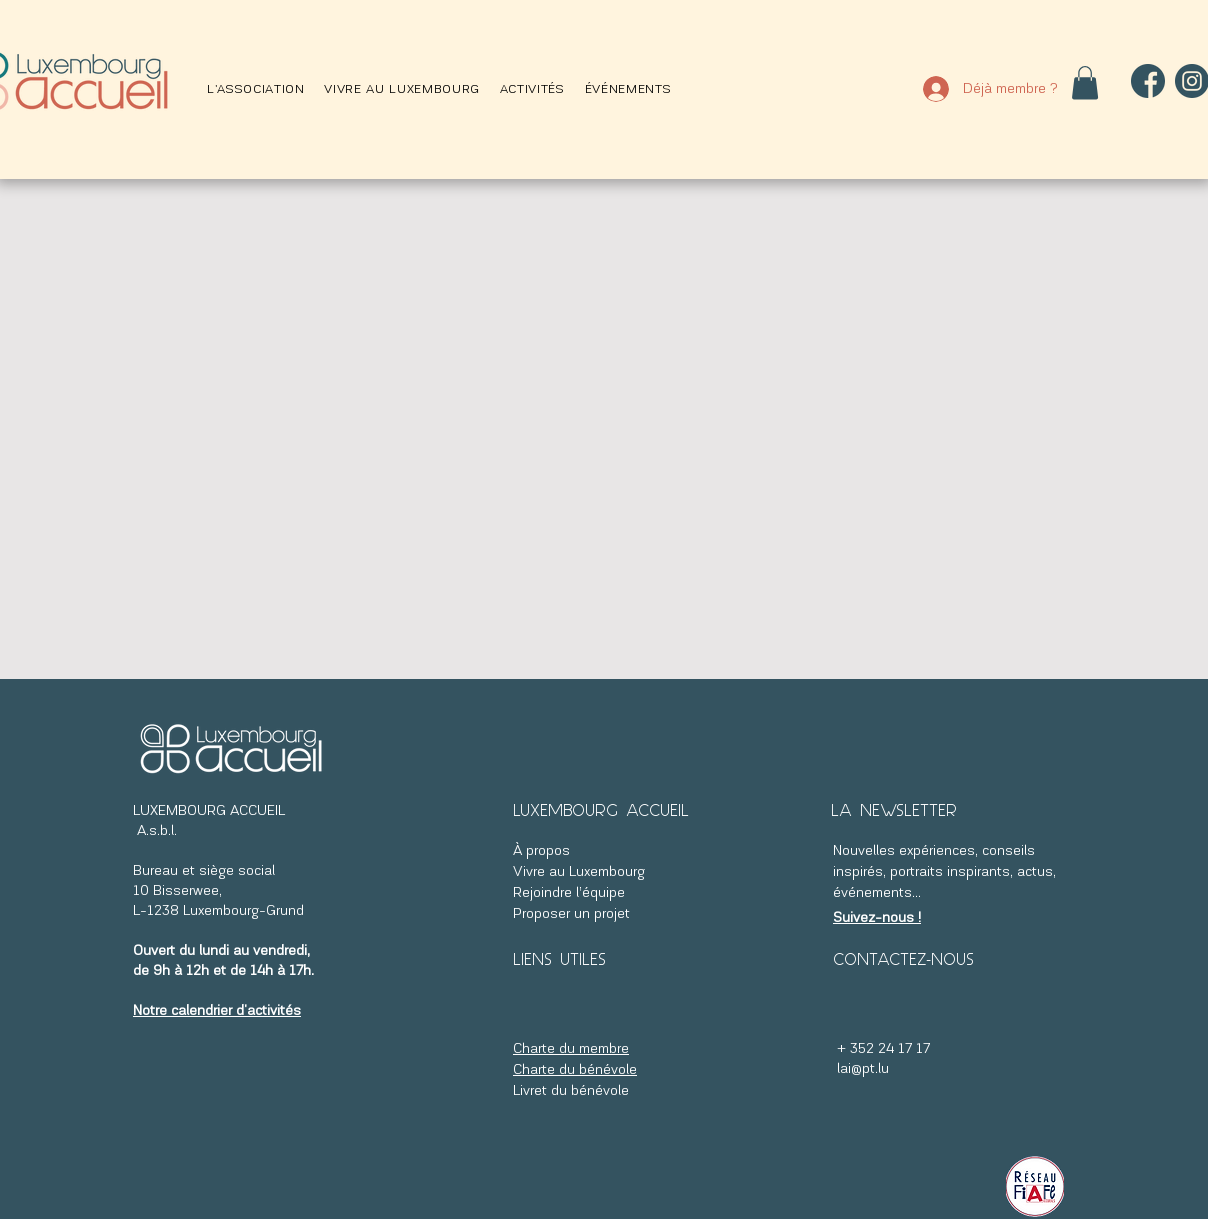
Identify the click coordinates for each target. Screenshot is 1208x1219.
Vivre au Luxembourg (579, 872)
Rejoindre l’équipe (571, 893)
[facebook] (1148, 81)
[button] (255, 89)
